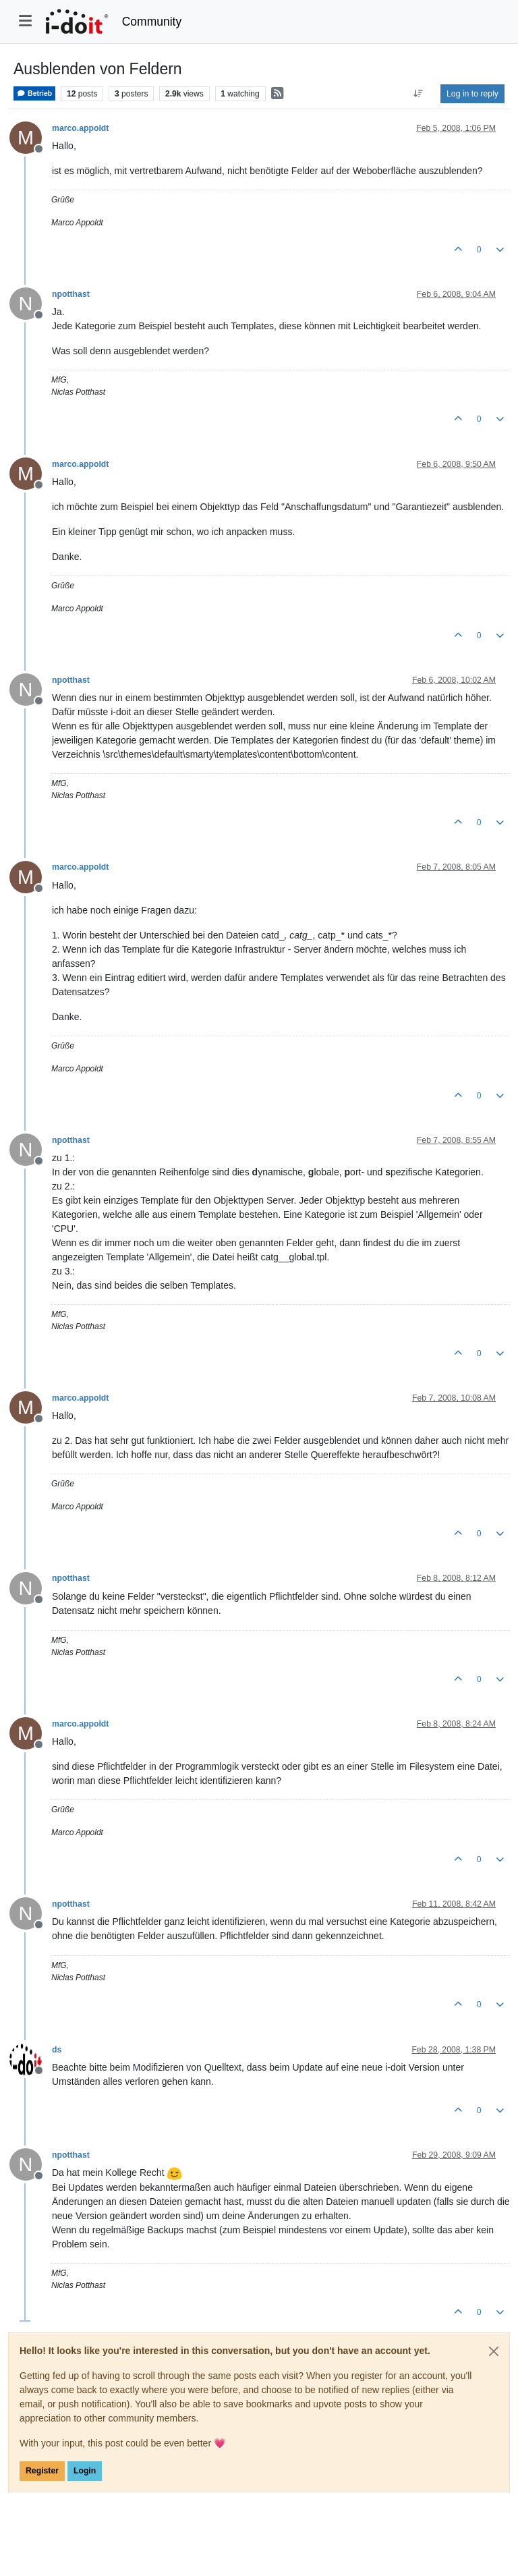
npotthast (71, 294)
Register (42, 2470)
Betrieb (34, 93)
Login (85, 2470)
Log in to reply (472, 94)
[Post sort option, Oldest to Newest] (418, 93)
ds (56, 2049)
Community (152, 21)
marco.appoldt (80, 128)
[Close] (493, 2351)
